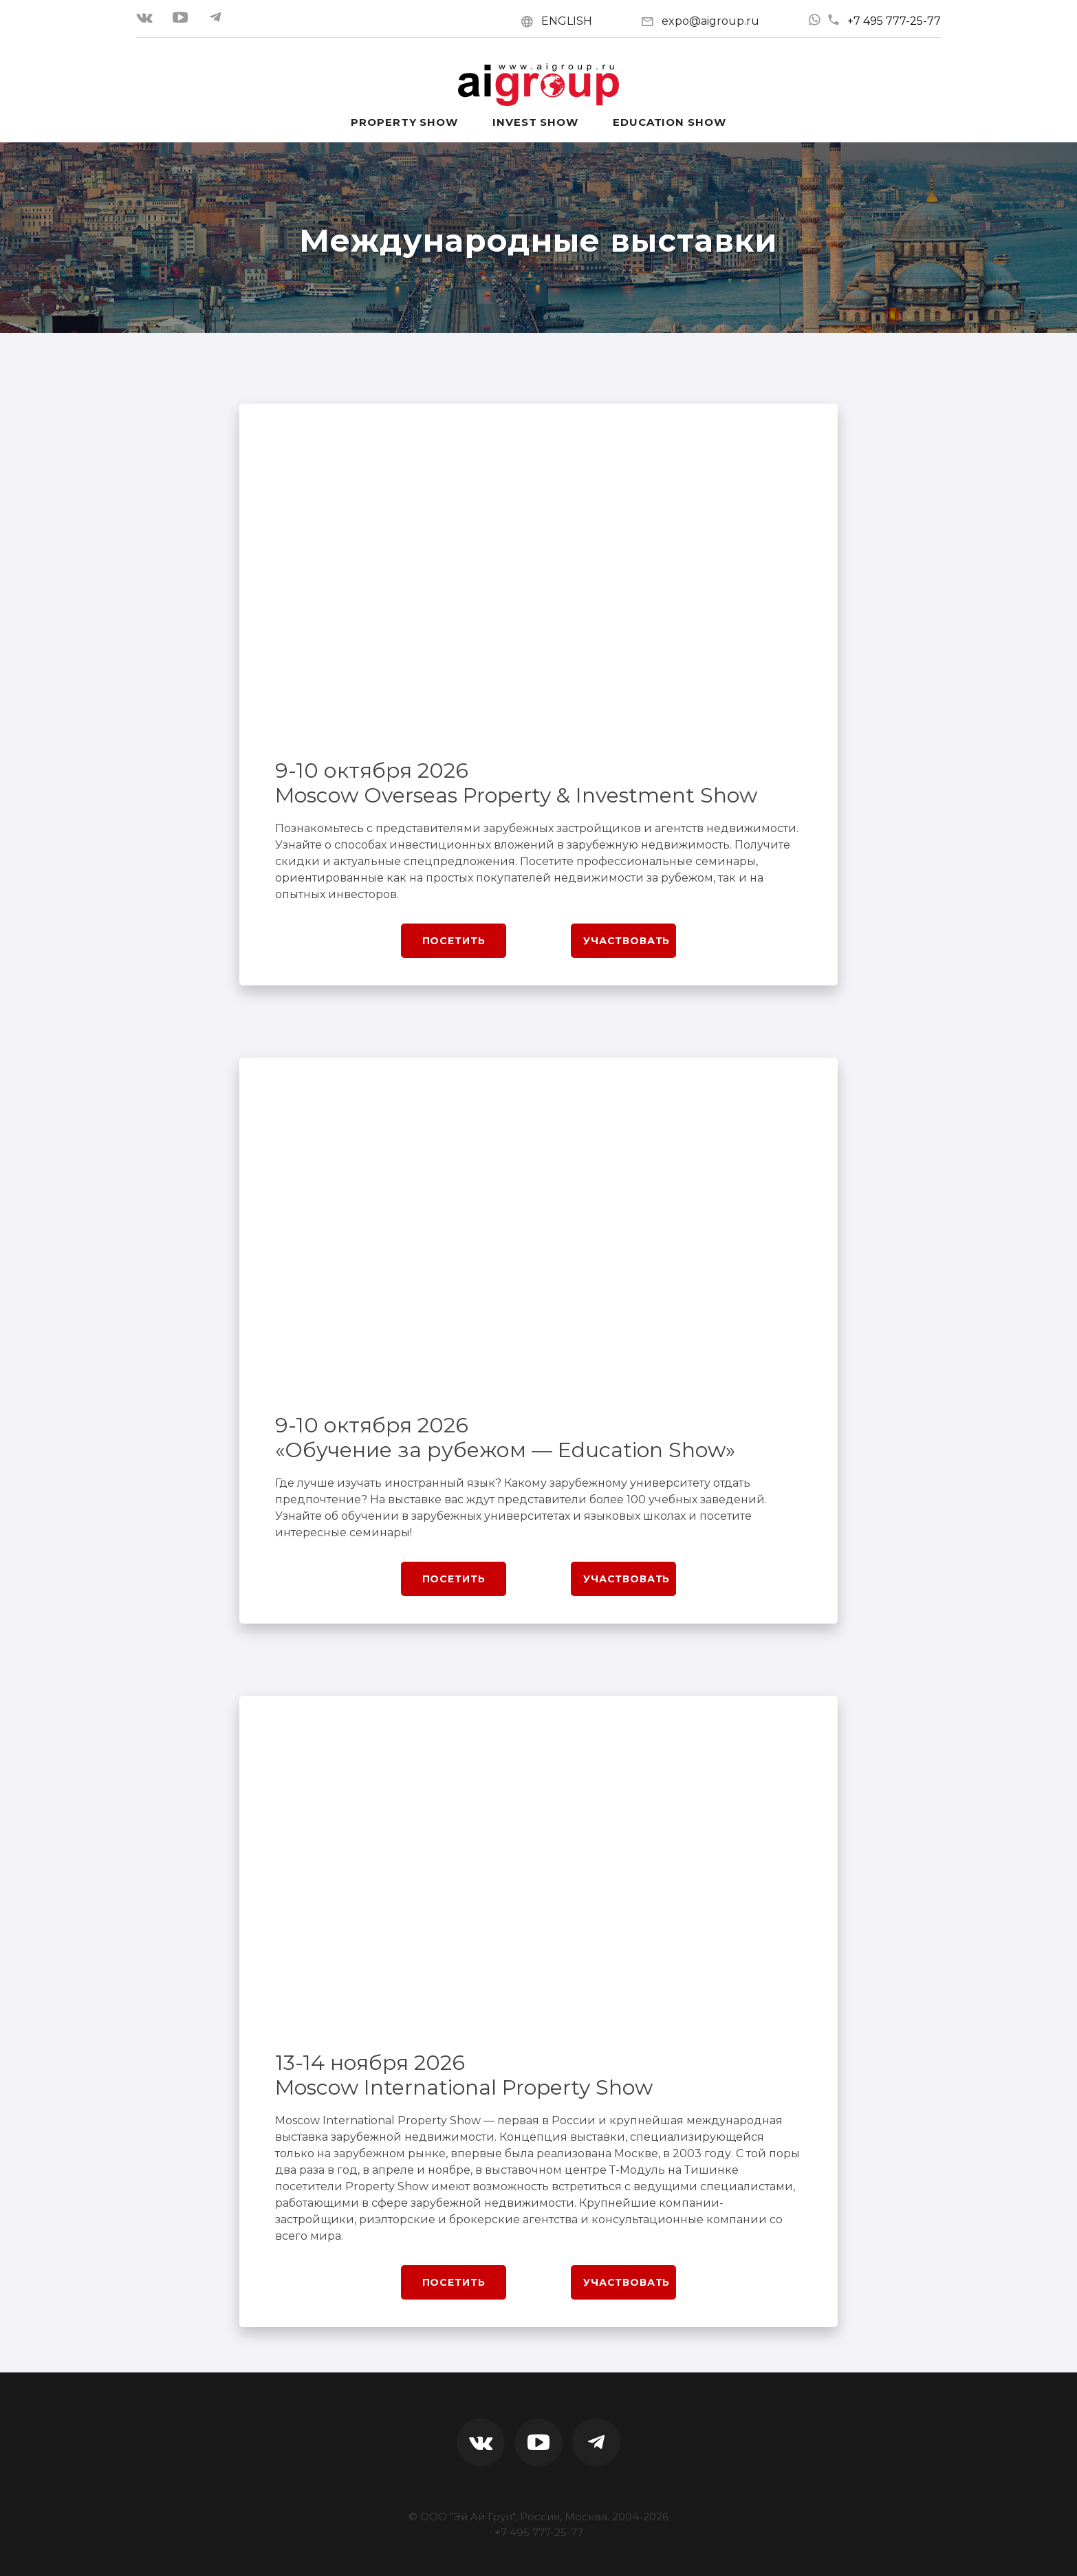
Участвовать (626, 941)
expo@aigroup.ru (710, 21)
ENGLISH (566, 21)
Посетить (454, 941)
